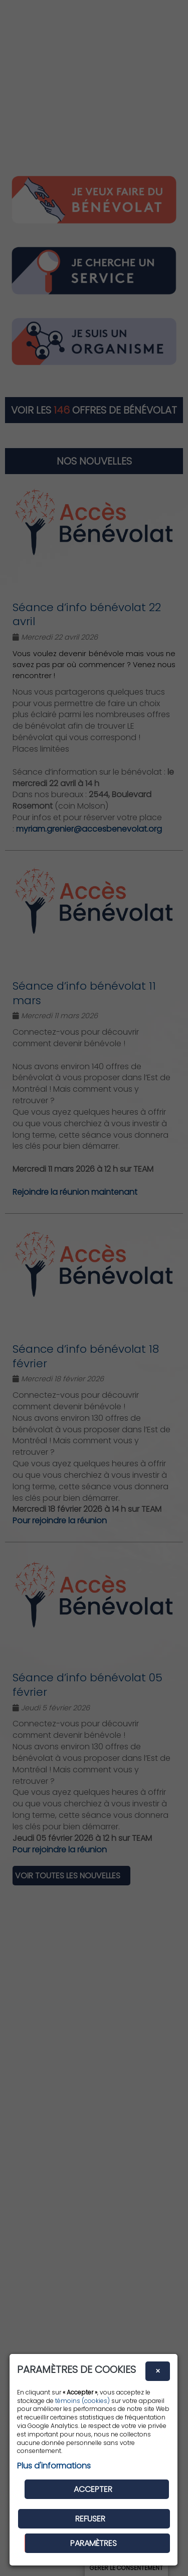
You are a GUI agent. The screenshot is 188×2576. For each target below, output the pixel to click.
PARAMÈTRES (93, 2543)
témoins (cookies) (82, 2400)
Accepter (93, 2489)
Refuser (90, 2518)
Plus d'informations (54, 2465)
